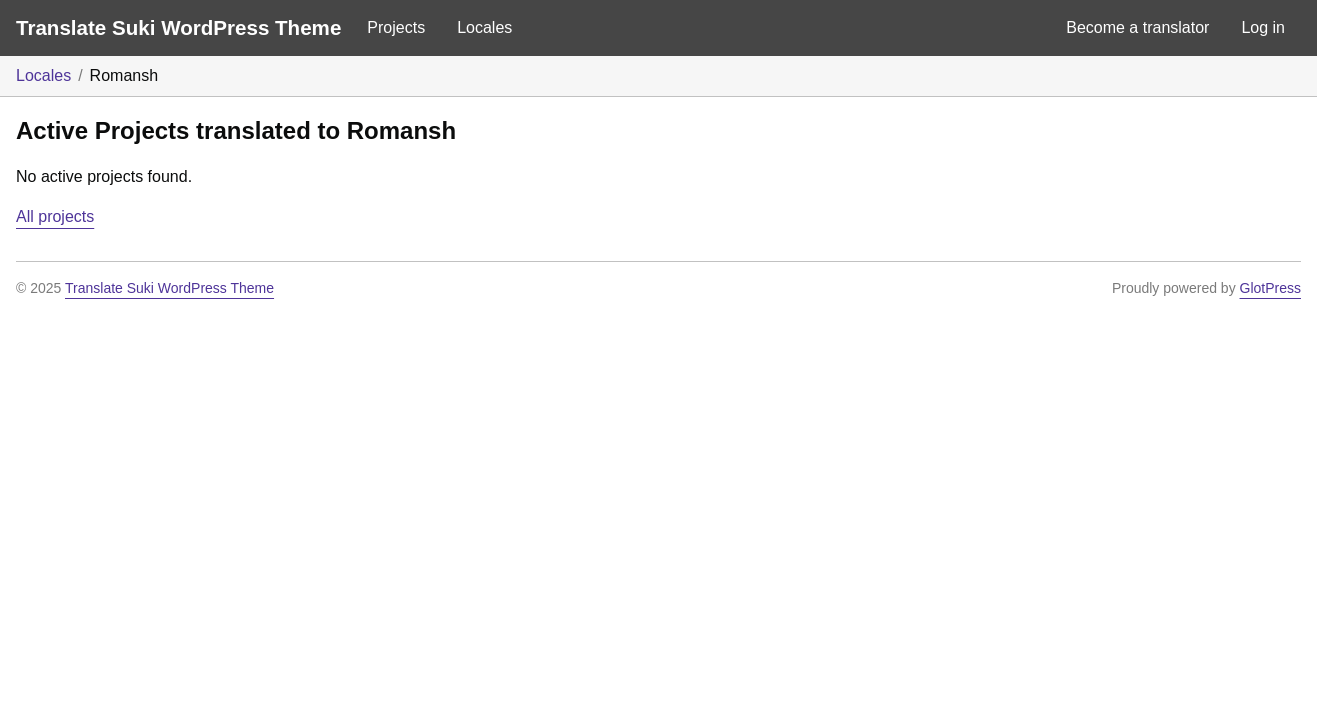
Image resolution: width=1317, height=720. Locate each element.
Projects (396, 27)
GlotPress (1270, 288)
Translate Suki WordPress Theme (178, 27)
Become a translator (1137, 27)
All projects (55, 216)
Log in (1263, 27)
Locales (484, 27)
